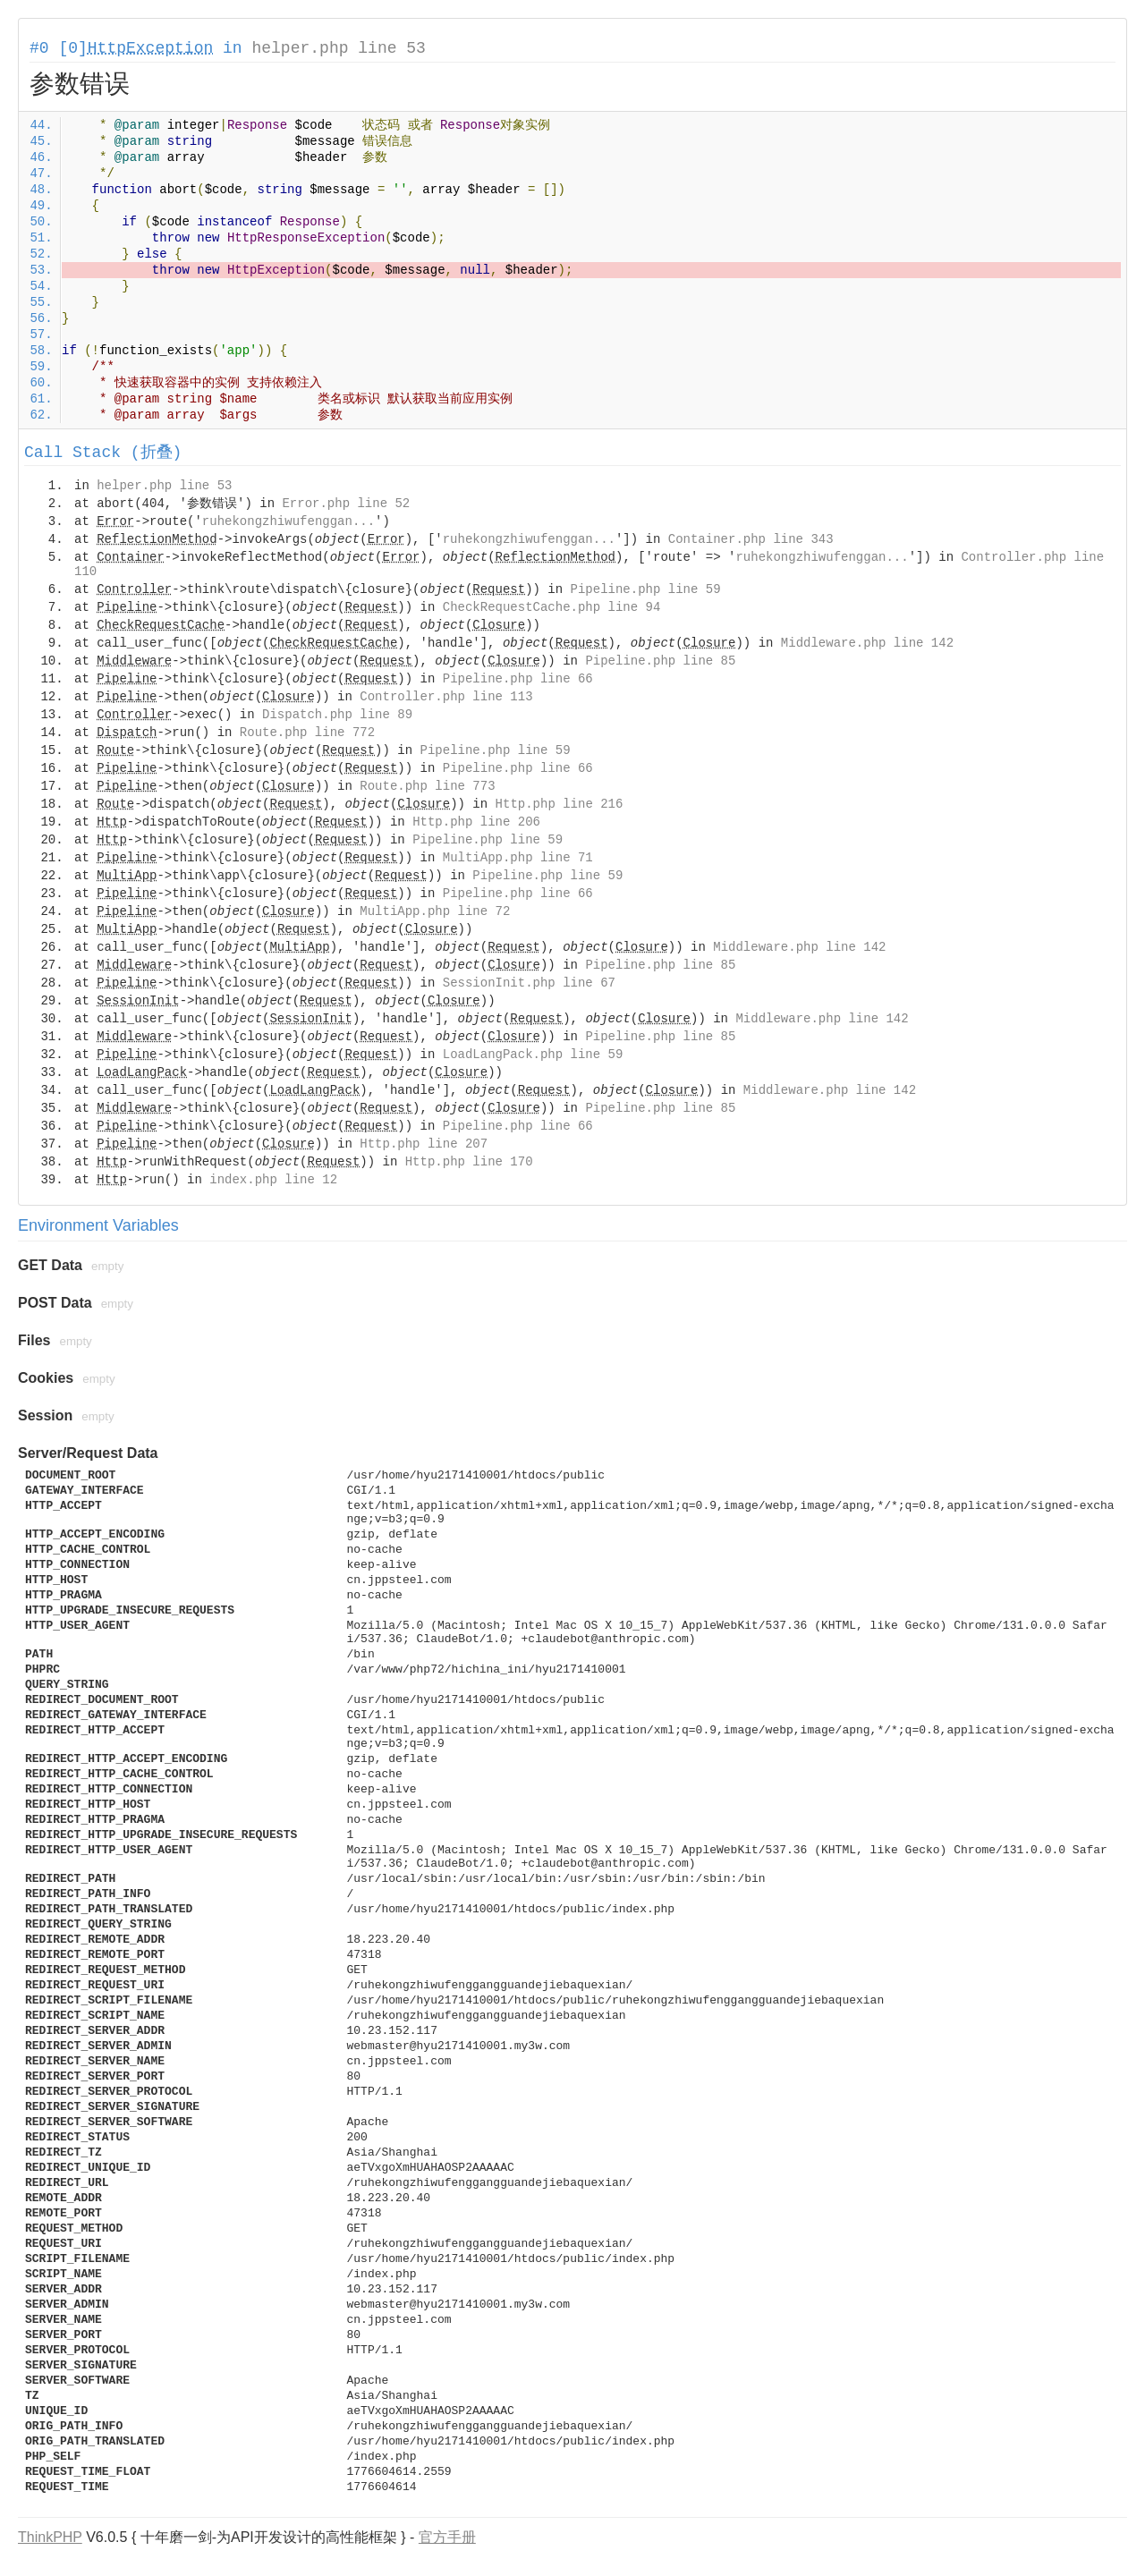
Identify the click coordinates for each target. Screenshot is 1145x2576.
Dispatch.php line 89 (337, 715)
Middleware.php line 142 (867, 643)
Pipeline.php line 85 (660, 661)
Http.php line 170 (469, 1162)
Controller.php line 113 (446, 697)
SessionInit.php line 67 (529, 983)
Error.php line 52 (346, 503)
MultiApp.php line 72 (435, 911)
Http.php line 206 (476, 822)
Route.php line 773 (427, 786)
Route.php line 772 (307, 732)
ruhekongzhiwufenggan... (288, 521)
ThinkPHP (50, 2537)
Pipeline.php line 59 (646, 589)
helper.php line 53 (338, 48)
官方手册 (447, 2537)
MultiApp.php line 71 (518, 858)
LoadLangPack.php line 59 (533, 1054)
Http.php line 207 (424, 1144)
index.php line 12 (273, 1180)
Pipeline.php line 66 (518, 679)
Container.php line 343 (751, 539)
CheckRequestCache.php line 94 (552, 607)
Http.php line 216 (559, 804)
